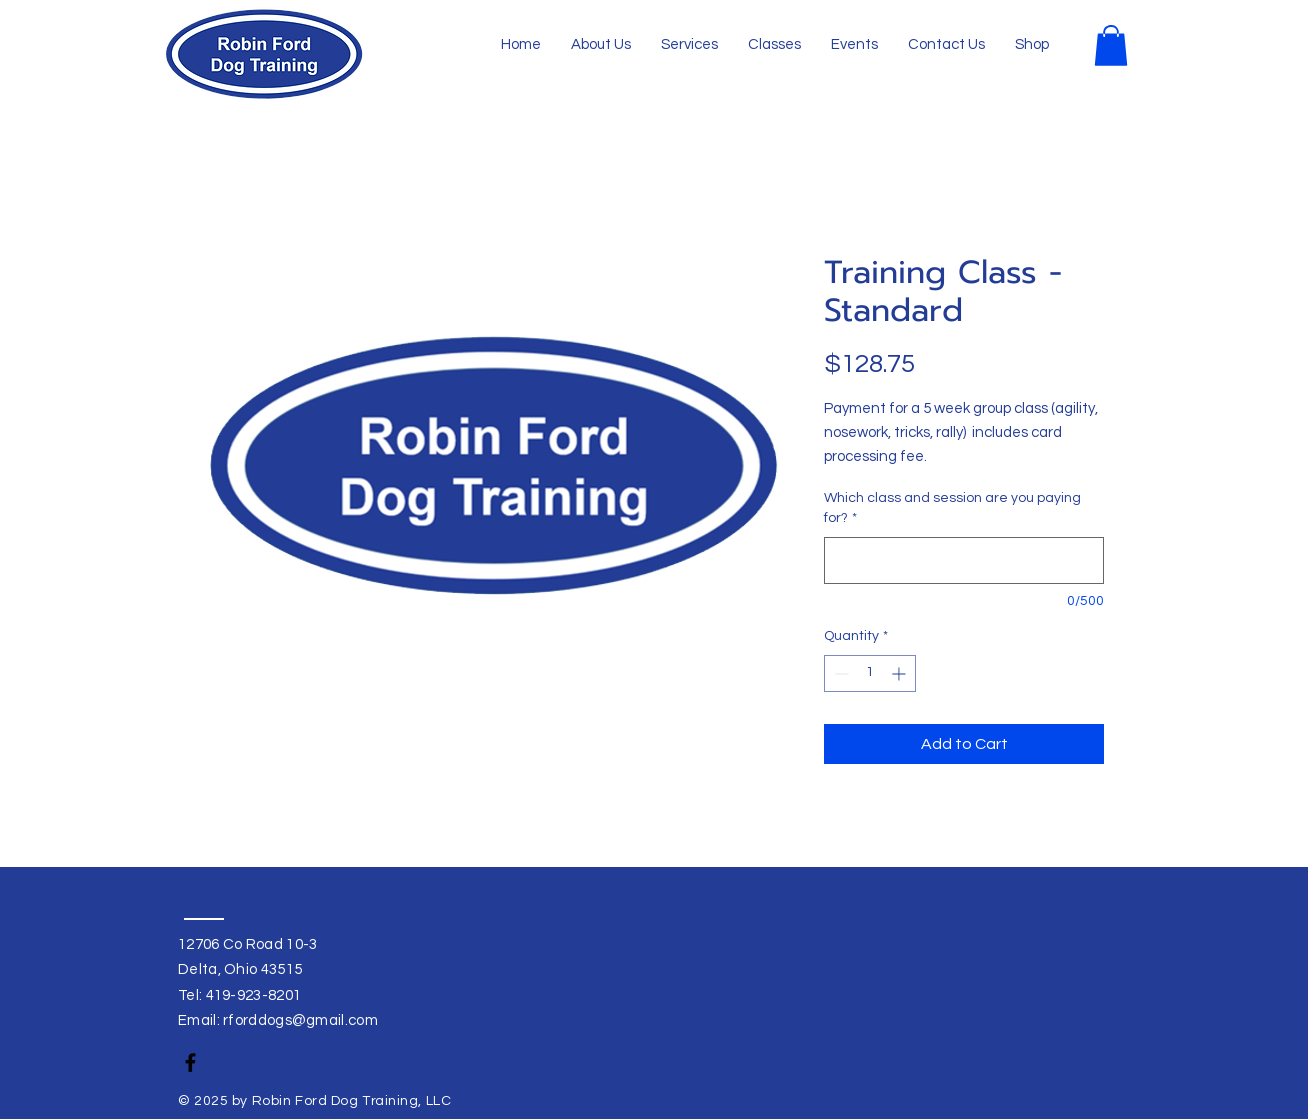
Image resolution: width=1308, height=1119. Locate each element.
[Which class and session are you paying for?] (964, 560)
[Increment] (900, 673)
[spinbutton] (870, 673)
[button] (1111, 45)
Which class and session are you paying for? (952, 508)
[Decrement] (839, 673)
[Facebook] (190, 1062)
